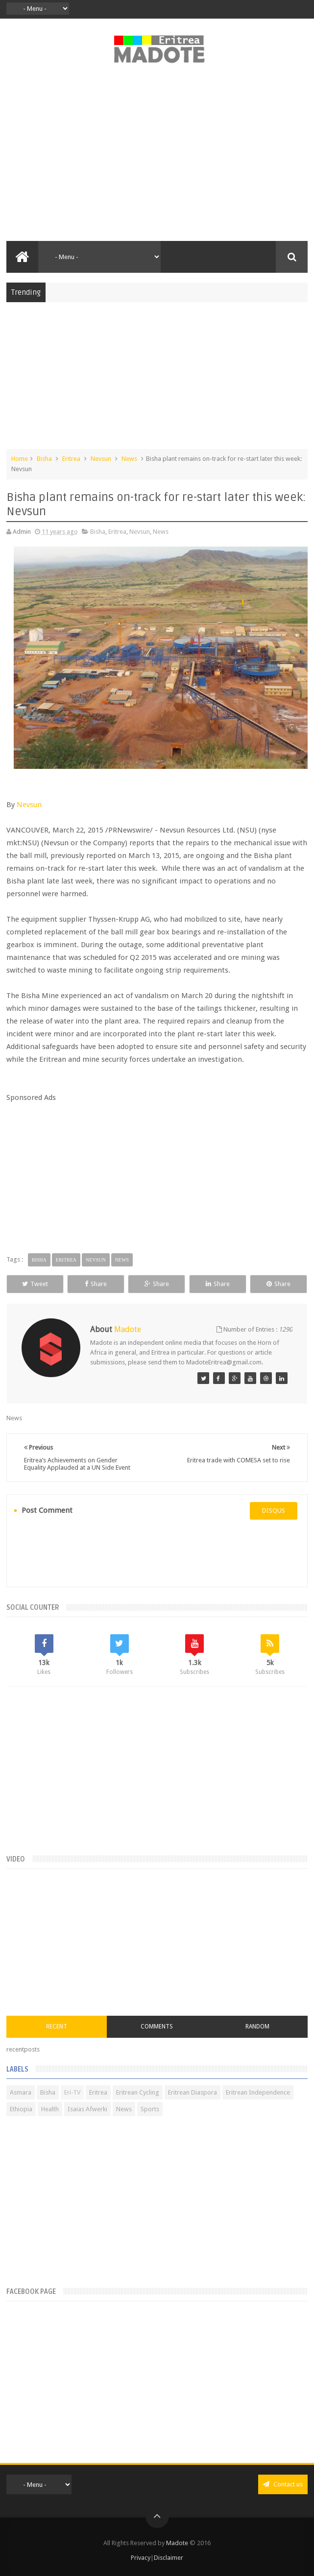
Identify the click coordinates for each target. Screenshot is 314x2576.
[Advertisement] (157, 157)
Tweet (35, 1284)
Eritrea (71, 458)
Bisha (44, 458)
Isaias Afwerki (87, 2109)
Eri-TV (72, 2092)
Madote (178, 2543)
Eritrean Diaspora (192, 2092)
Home (19, 458)
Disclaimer (168, 2557)
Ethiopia (21, 2109)
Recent (56, 2026)
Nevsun (101, 458)
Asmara (20, 2092)
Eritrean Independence (258, 2092)
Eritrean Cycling (137, 2092)
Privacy (140, 2557)
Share (96, 1284)
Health (50, 2109)
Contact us (283, 2484)
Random (257, 2026)
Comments (157, 2026)
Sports (150, 2109)
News (129, 458)
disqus (273, 1510)
